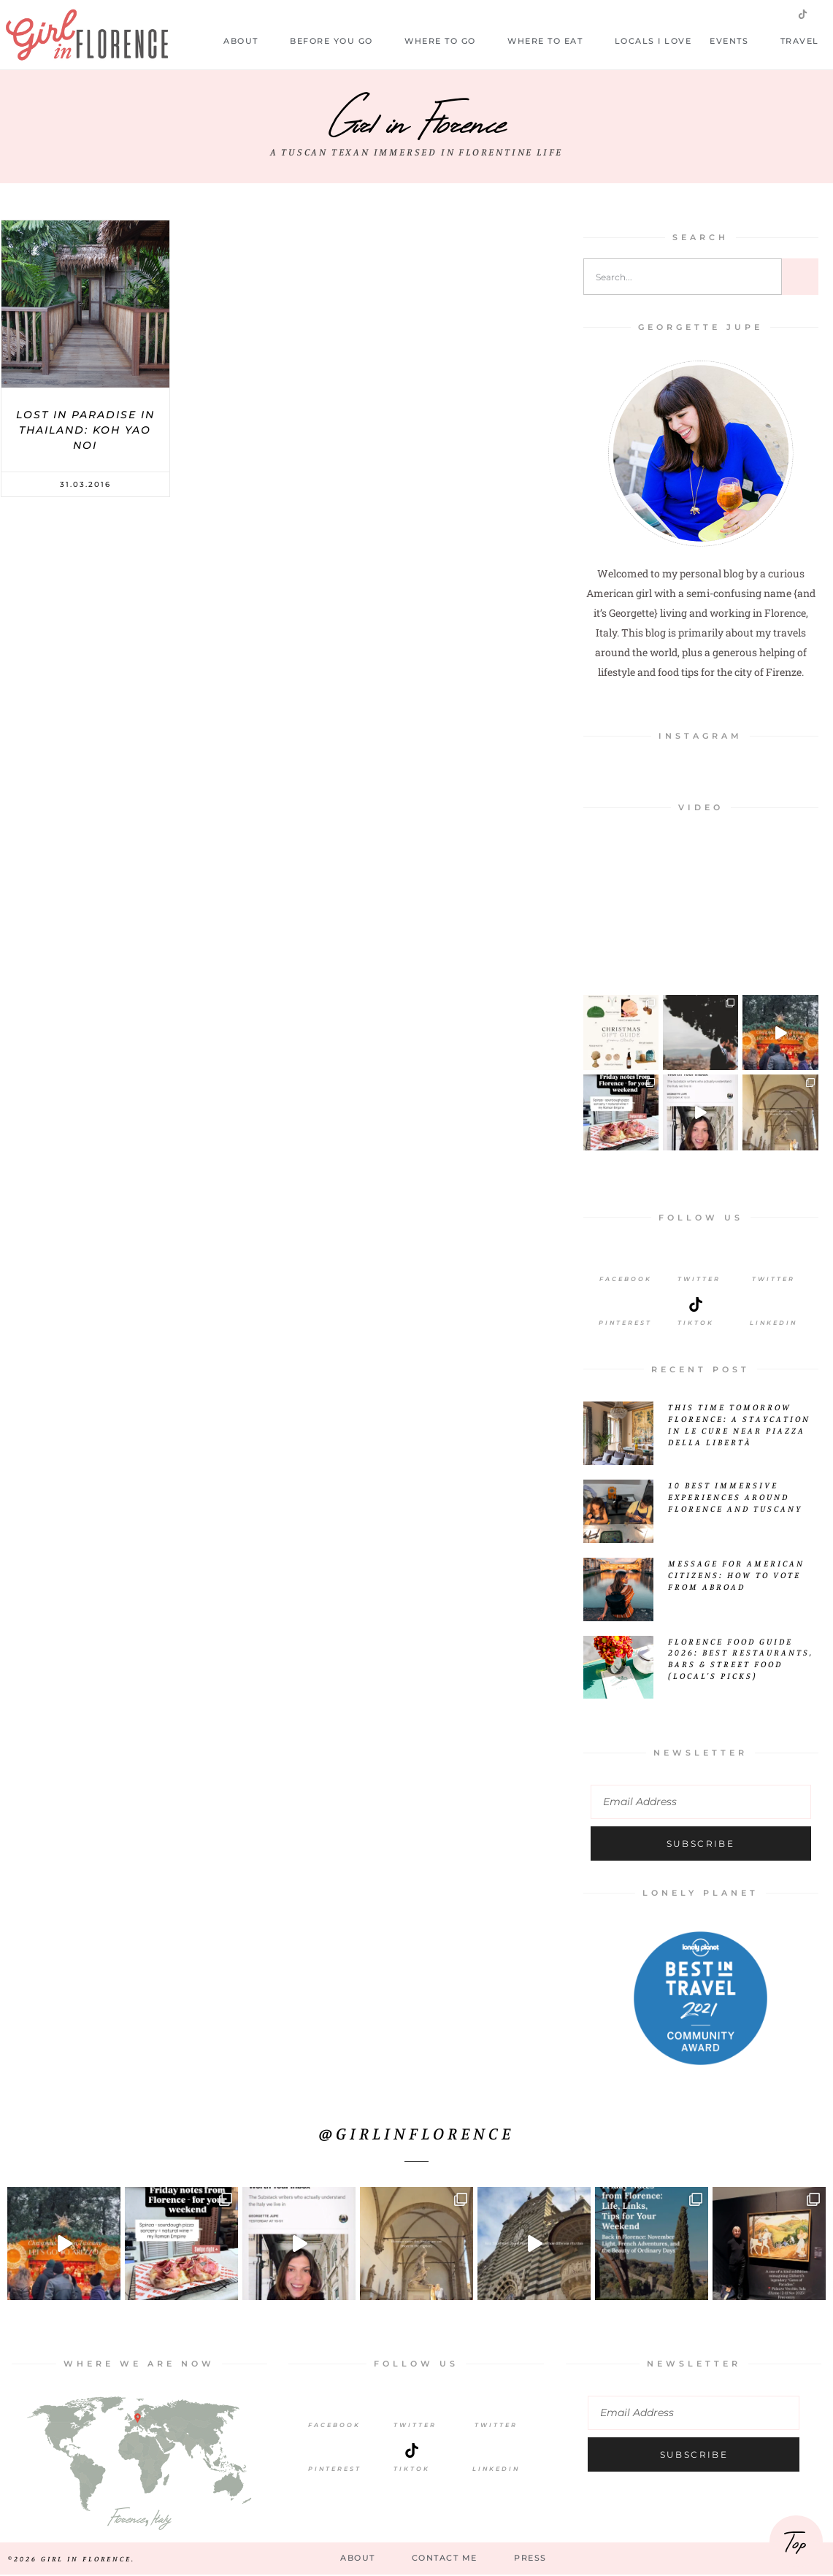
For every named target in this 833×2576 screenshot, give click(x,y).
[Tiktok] (695, 1304)
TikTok (412, 2468)
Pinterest (625, 1322)
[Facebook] (625, 1260)
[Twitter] (699, 1260)
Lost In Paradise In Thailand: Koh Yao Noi (85, 430)
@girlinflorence (416, 2133)
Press (530, 2558)
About (247, 41)
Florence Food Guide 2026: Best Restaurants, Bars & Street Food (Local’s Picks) (740, 1659)
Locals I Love (653, 41)
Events (736, 41)
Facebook (625, 1279)
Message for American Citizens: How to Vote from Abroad (736, 1575)
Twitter (699, 1279)
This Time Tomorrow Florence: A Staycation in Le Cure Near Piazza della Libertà (739, 1424)
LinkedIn (773, 1322)
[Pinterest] (625, 1304)
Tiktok (695, 1322)
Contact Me (444, 2558)
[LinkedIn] (773, 1304)
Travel (806, 41)
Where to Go (446, 41)
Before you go (338, 41)
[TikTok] (411, 2450)
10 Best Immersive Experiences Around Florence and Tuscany (735, 1497)
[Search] (800, 276)
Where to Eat (551, 41)
